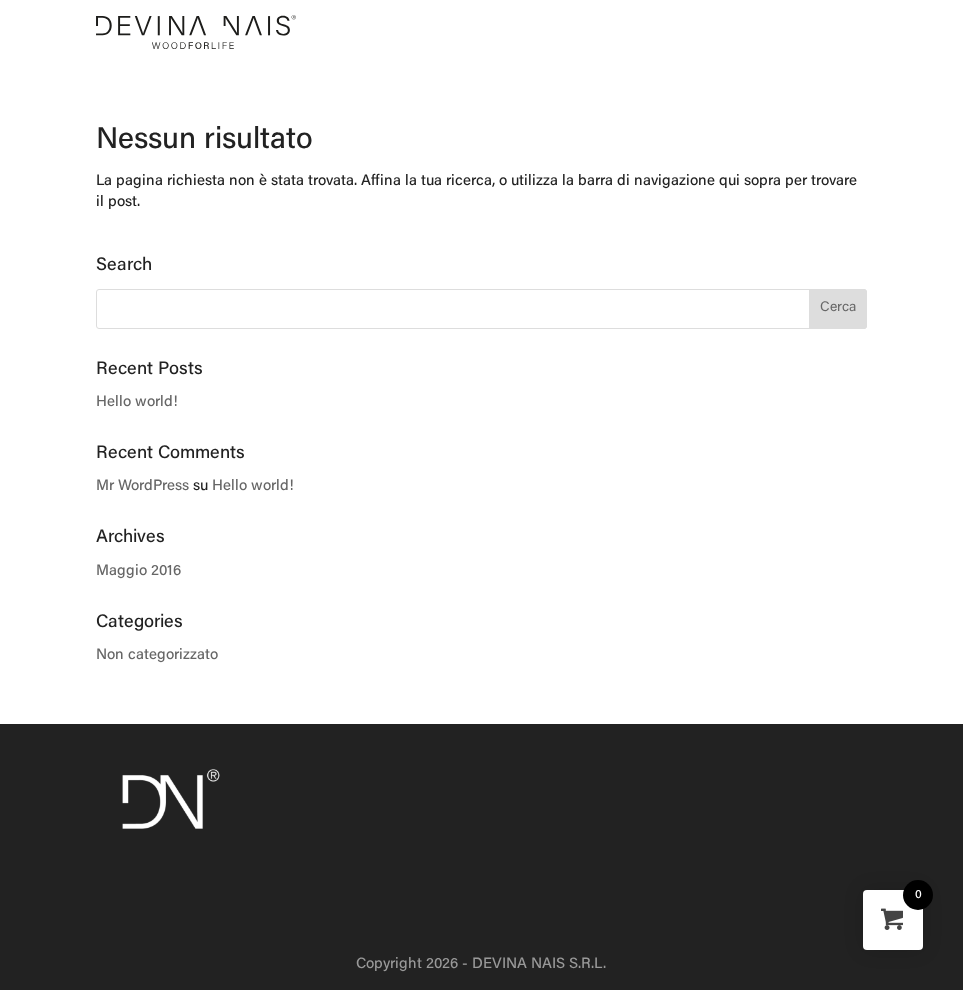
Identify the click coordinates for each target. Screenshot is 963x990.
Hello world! (137, 402)
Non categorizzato (157, 655)
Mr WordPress (142, 486)
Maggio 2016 (138, 571)
